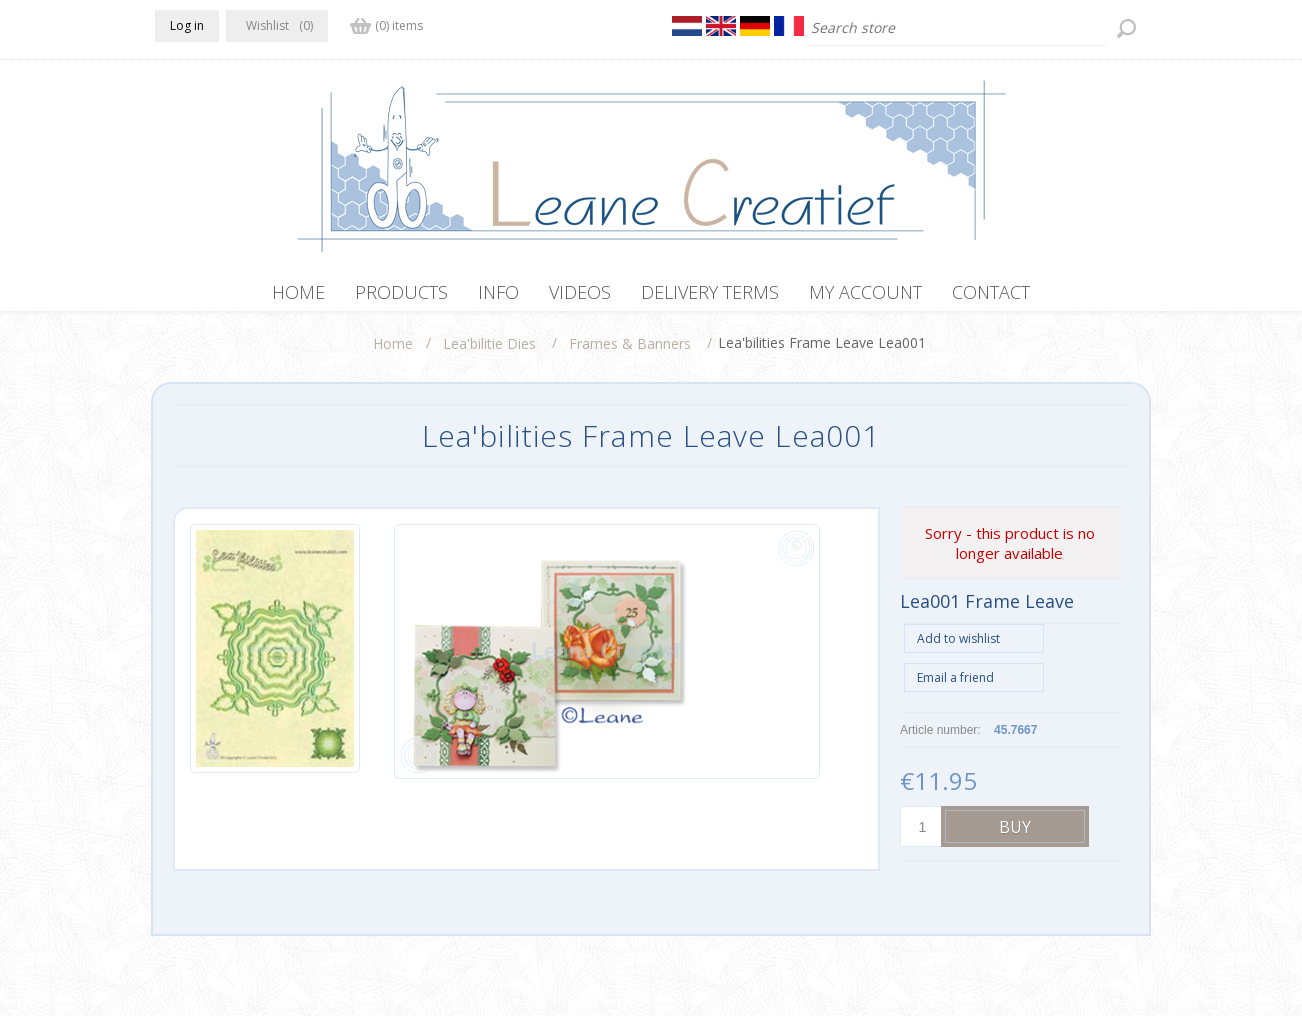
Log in (187, 25)
